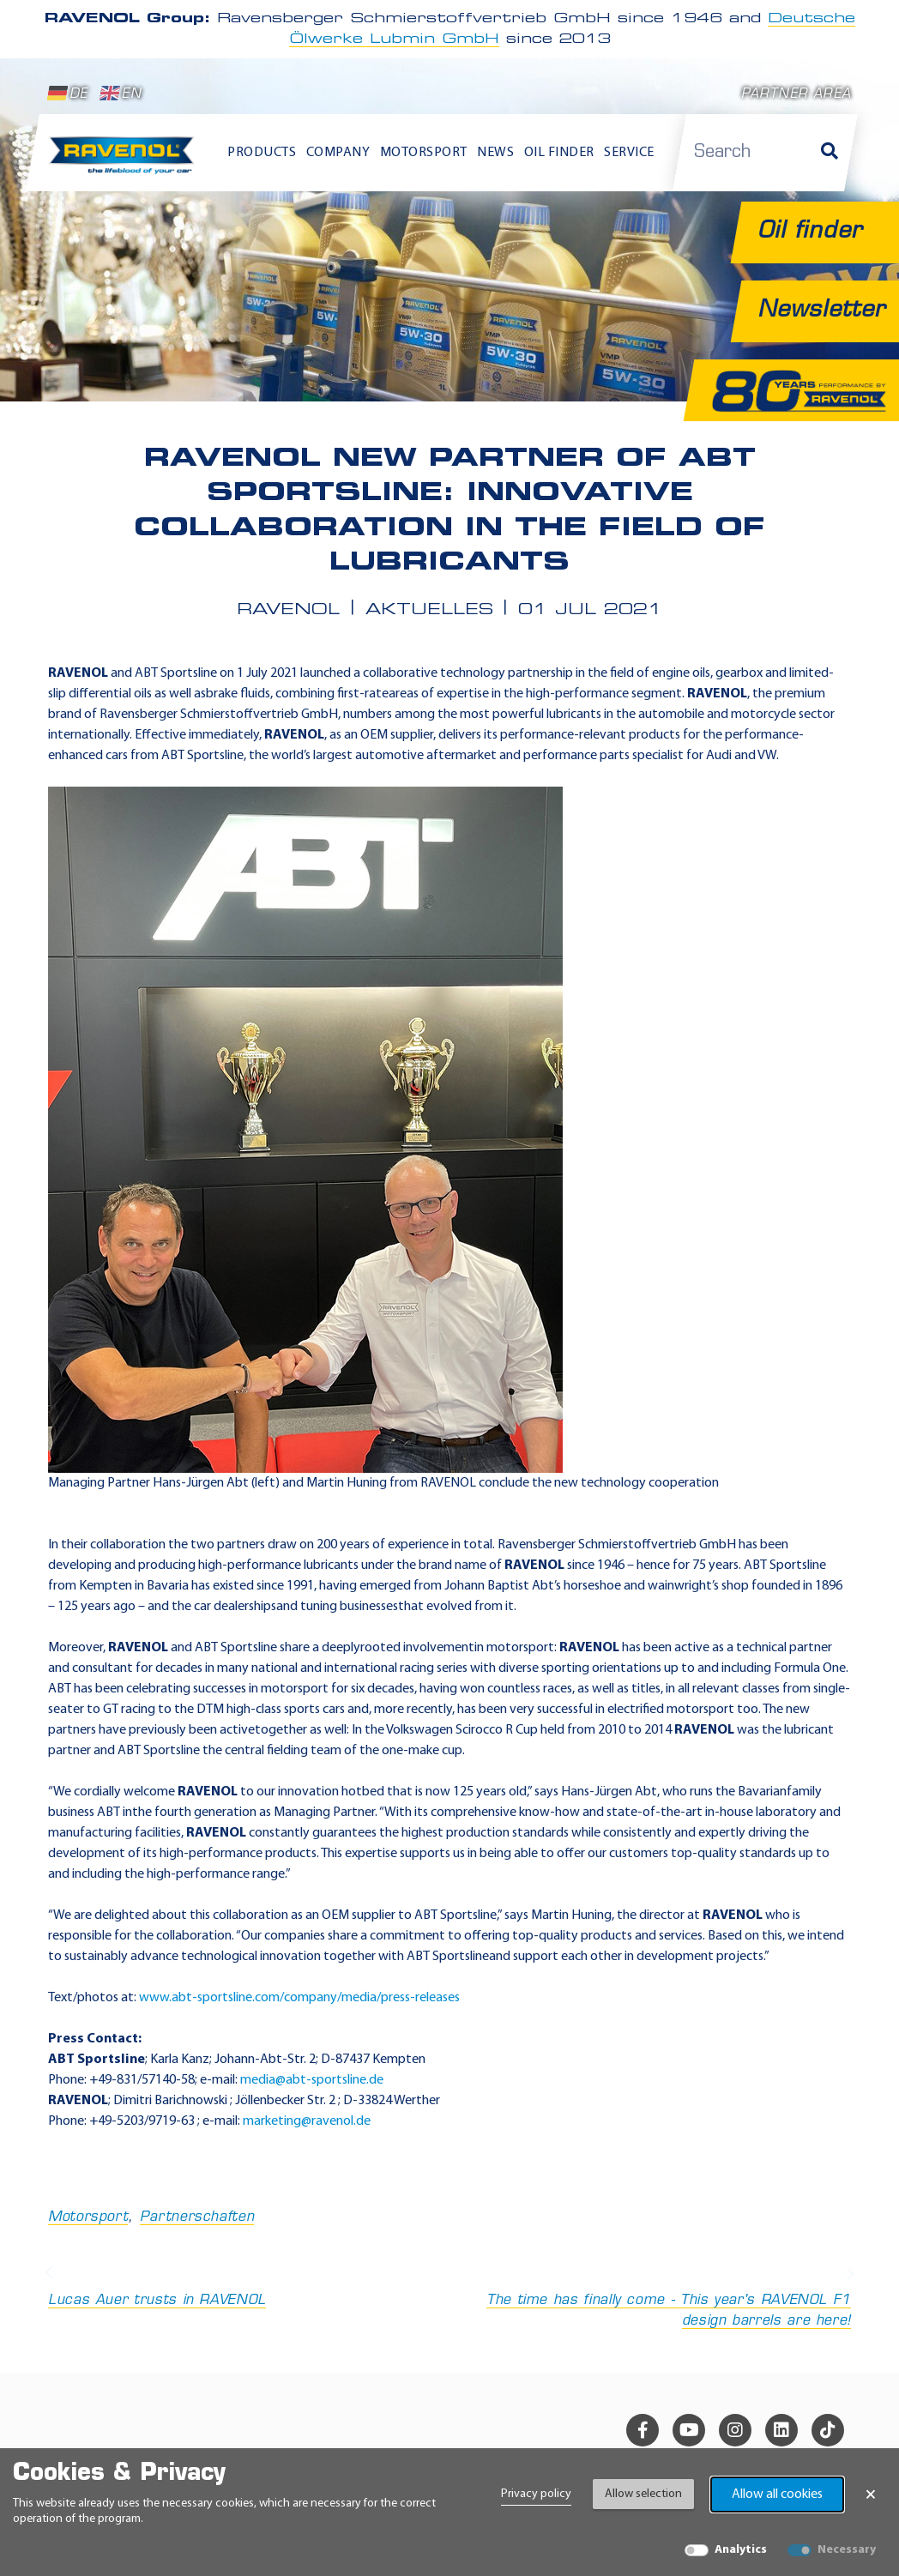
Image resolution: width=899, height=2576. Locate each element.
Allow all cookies (777, 2494)
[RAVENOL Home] (125, 160)
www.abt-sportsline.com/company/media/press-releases (299, 1998)
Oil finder (559, 153)
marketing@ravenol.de (307, 2121)
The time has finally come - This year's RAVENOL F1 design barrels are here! (655, 2298)
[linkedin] (781, 2430)
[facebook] (642, 2430)
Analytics (741, 2549)
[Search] (829, 152)
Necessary (847, 2549)
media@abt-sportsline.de (311, 2080)
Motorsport (88, 2217)
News (495, 153)
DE (67, 93)
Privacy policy (536, 2494)
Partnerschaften (197, 2217)
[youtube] (689, 2430)
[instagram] (735, 2430)
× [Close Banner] (871, 2494)
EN (120, 93)
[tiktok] (828, 2430)
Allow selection (643, 2494)
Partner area (796, 94)
